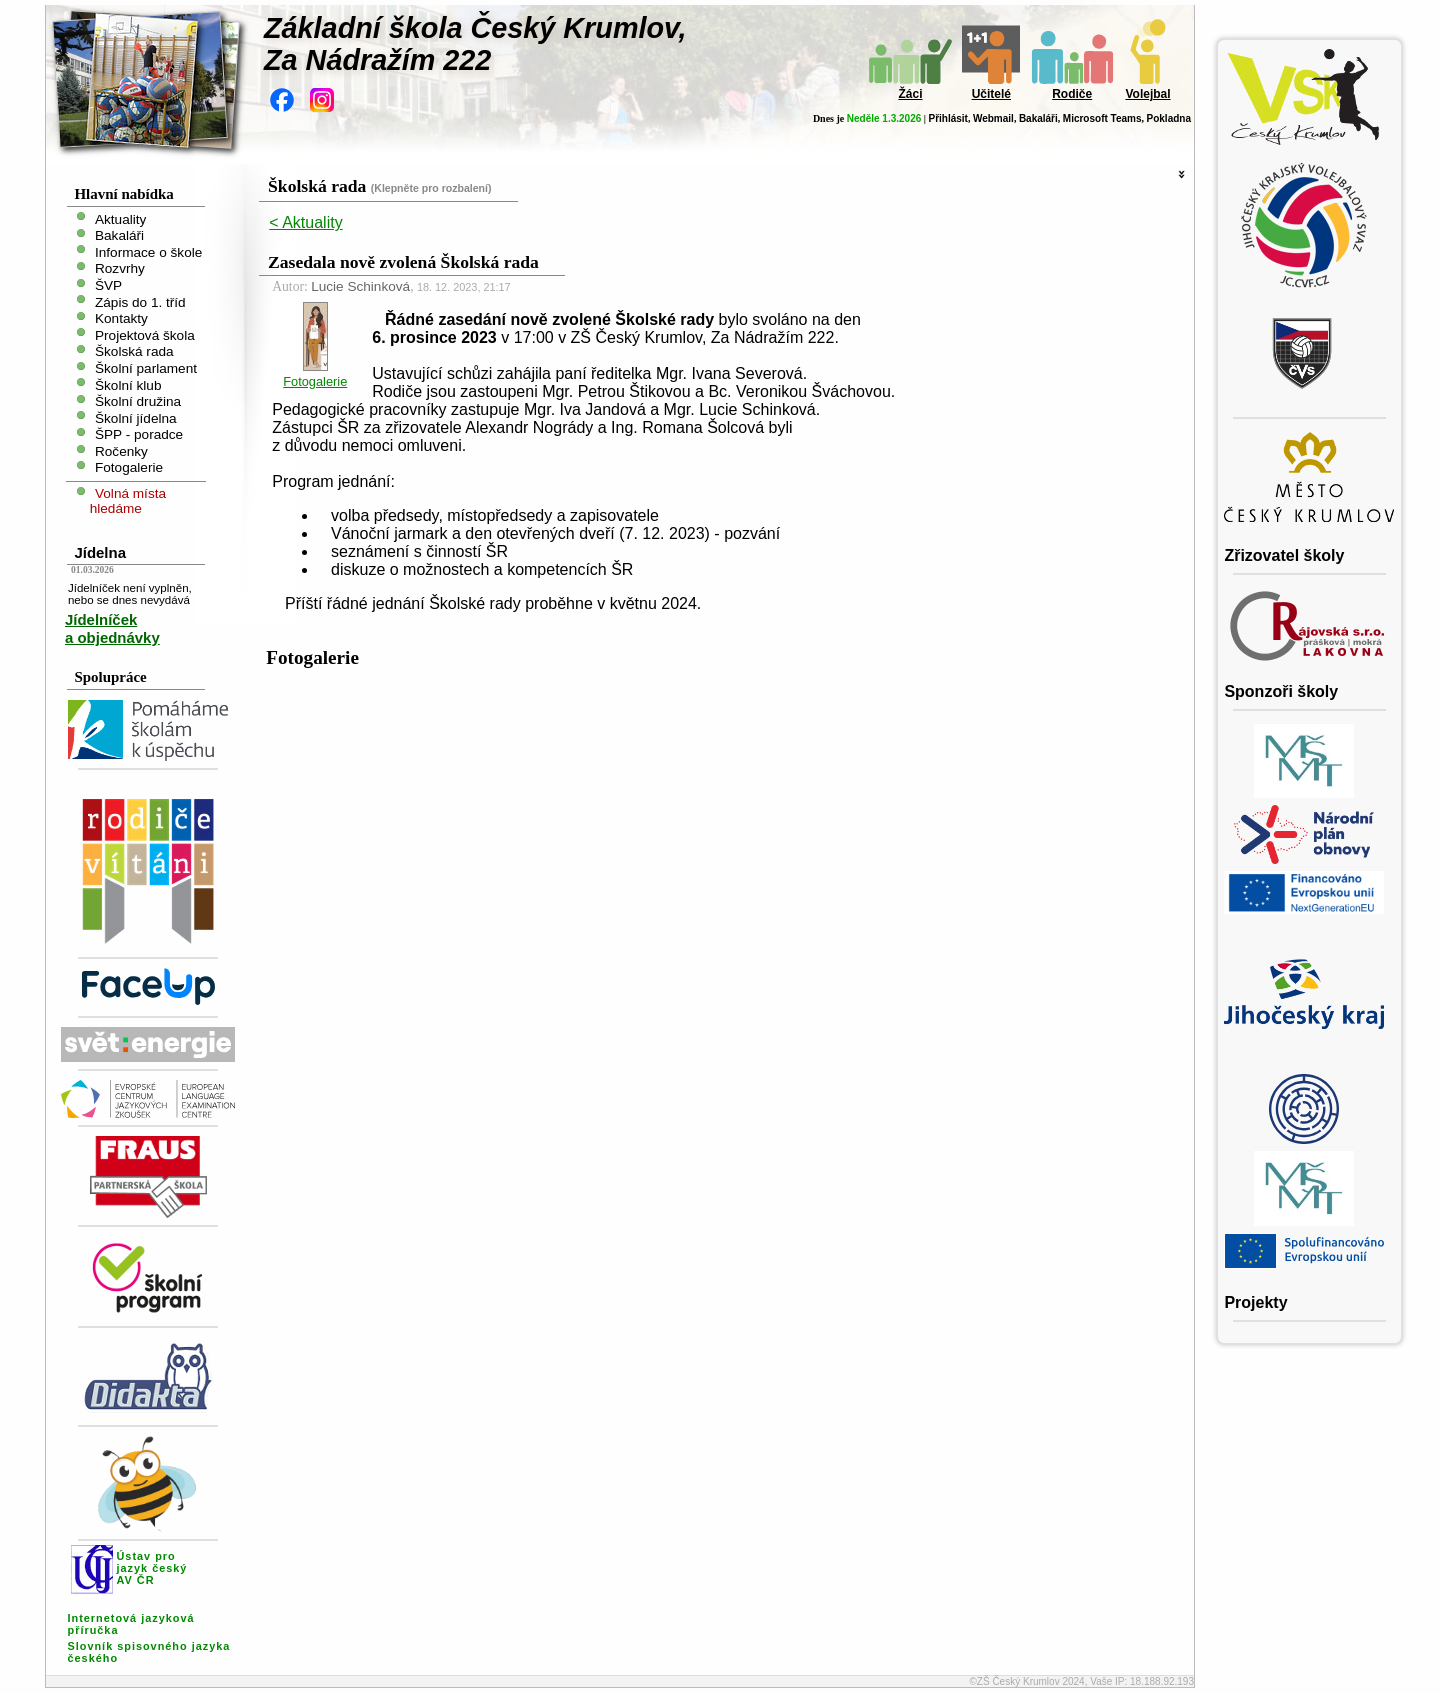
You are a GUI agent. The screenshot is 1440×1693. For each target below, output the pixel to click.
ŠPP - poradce (139, 434)
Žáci (910, 94)
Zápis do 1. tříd (140, 301)
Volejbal (1147, 94)
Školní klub (128, 384)
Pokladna (1169, 118)
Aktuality (120, 218)
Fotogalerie (129, 467)
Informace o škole (148, 251)
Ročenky (121, 450)
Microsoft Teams (1102, 118)
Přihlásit (947, 118)
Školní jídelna (136, 417)
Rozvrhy (120, 268)
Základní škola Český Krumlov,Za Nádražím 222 (475, 44)
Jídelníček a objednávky (112, 628)
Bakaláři (1038, 118)
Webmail (993, 118)
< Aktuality (305, 222)
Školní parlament (146, 368)
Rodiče (1072, 94)
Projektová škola (145, 334)
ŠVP (108, 285)
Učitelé (991, 94)
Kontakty (121, 318)
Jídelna (100, 552)
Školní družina (138, 401)
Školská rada (134, 351)
